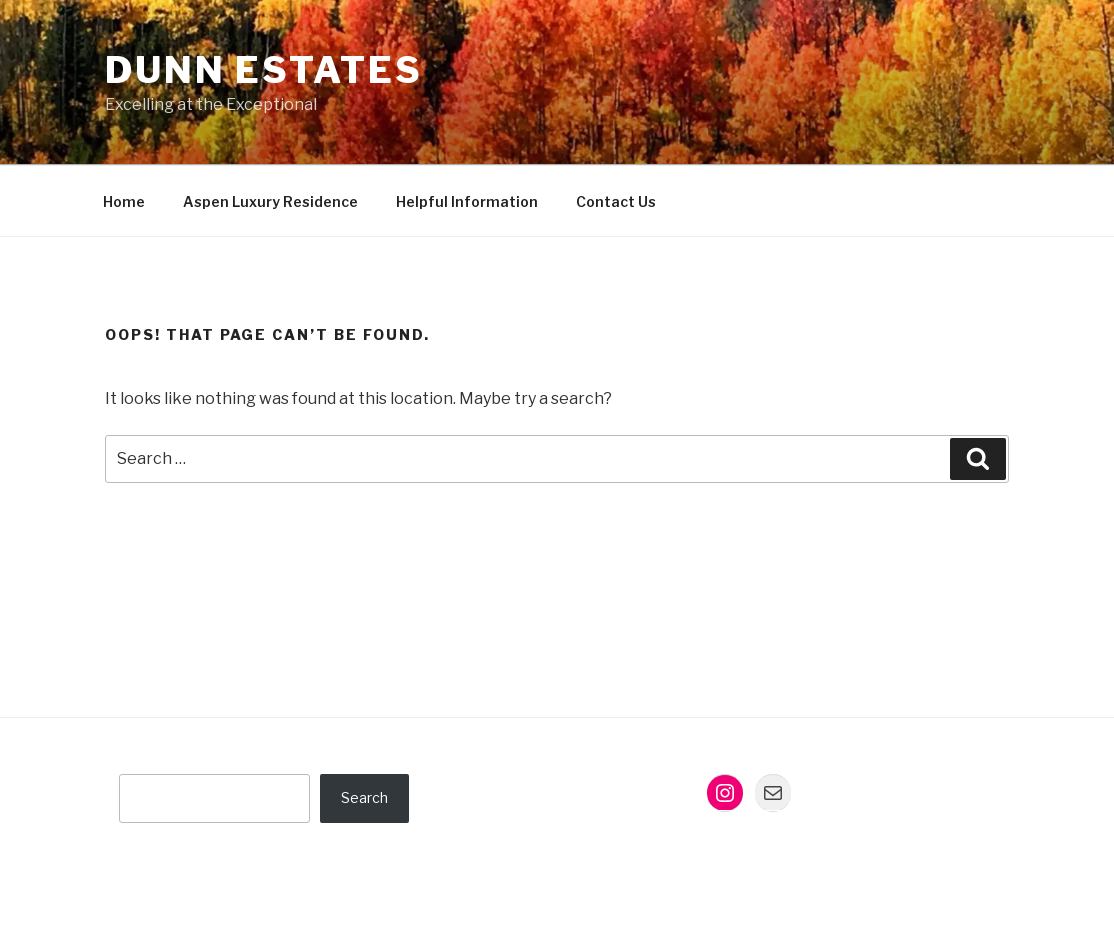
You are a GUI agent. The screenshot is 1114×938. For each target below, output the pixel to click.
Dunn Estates (264, 70)
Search (364, 797)
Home (124, 201)
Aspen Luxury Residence (270, 201)
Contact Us (616, 201)
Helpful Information (467, 201)
